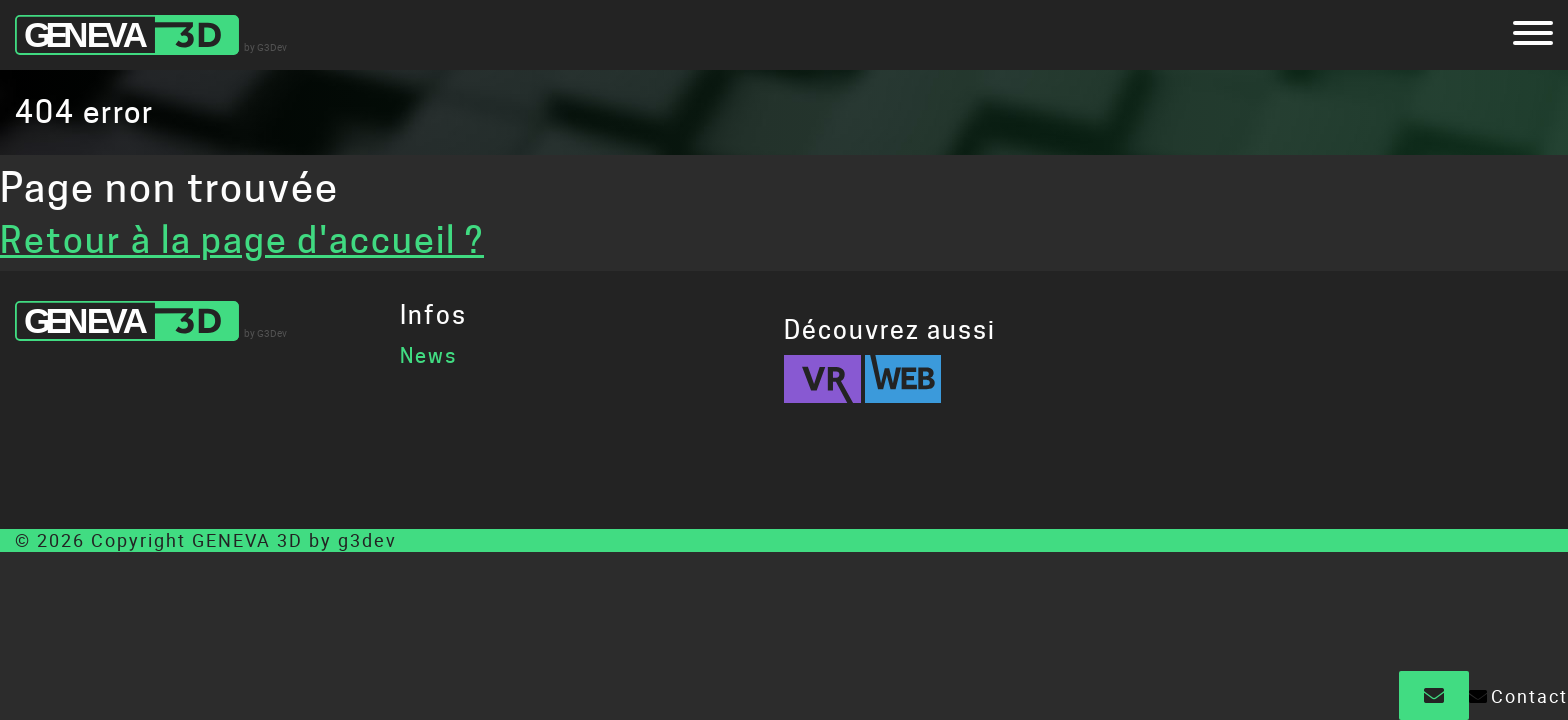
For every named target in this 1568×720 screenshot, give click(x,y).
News (428, 356)
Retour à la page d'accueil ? (242, 240)
